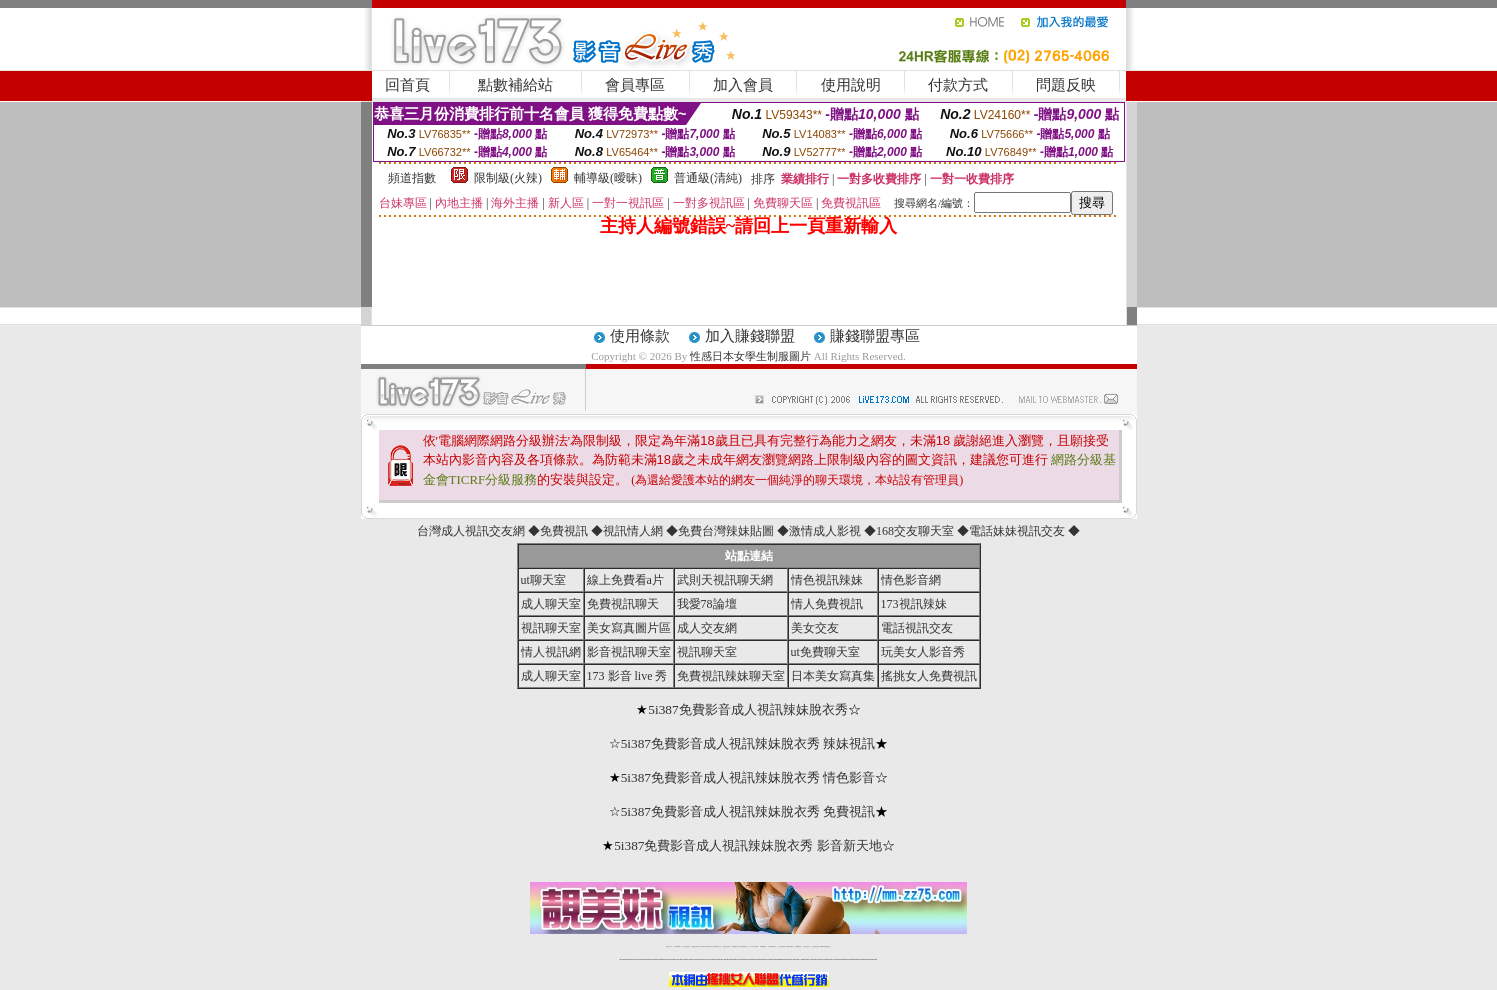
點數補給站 (515, 85)
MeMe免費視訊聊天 (825, 946)
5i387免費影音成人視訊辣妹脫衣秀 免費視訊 (748, 811)
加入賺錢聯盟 (750, 336)
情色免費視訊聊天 (744, 946)
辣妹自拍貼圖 (686, 946)
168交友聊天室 (915, 531)
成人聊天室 (551, 604)
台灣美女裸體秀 (789, 946)
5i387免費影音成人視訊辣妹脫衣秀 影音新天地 (748, 845)
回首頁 (407, 85)
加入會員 (743, 85)
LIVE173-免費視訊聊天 (705, 946)
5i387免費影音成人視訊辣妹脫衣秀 (747, 709)
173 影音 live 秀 (627, 676)
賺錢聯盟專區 (875, 336)
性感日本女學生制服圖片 (750, 356)
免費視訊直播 (726, 946)
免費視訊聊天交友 (717, 946)
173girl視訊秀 (763, 946)
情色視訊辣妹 (827, 580)
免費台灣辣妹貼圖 (726, 531)
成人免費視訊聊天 (815, 946)
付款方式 (958, 85)
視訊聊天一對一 (669, 946)
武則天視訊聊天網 (725, 580)
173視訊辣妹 (914, 604)
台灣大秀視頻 (806, 946)
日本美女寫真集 (833, 676)
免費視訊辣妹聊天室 (731, 676)
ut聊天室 (543, 580)
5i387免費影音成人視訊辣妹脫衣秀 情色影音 (748, 777)
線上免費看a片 (625, 580)
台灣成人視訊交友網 (471, 531)
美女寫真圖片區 (629, 628)
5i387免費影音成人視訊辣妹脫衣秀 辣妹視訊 (748, 743)
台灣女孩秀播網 (781, 946)
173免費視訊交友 (735, 946)
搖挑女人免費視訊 (929, 676)
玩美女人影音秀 (923, 652)
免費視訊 (564, 531)
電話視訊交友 (917, 628)
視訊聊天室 (551, 628)
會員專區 (635, 85)
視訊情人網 (633, 531)
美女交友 (815, 628)
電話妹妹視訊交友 (1017, 531)
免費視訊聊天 (623, 604)
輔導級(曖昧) (608, 178)
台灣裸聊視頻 (798, 946)
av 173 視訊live (754, 946)
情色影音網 (911, 580)
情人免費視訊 (827, 604)
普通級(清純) (708, 178)
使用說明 (851, 85)
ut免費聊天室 (825, 652)
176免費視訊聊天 (772, 946)
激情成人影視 (825, 531)
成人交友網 (707, 628)
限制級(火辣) (508, 178)
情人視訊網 (551, 652)
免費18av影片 (678, 946)
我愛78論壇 (707, 604)
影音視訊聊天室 (629, 652)
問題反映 (1066, 85)
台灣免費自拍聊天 (695, 946)
